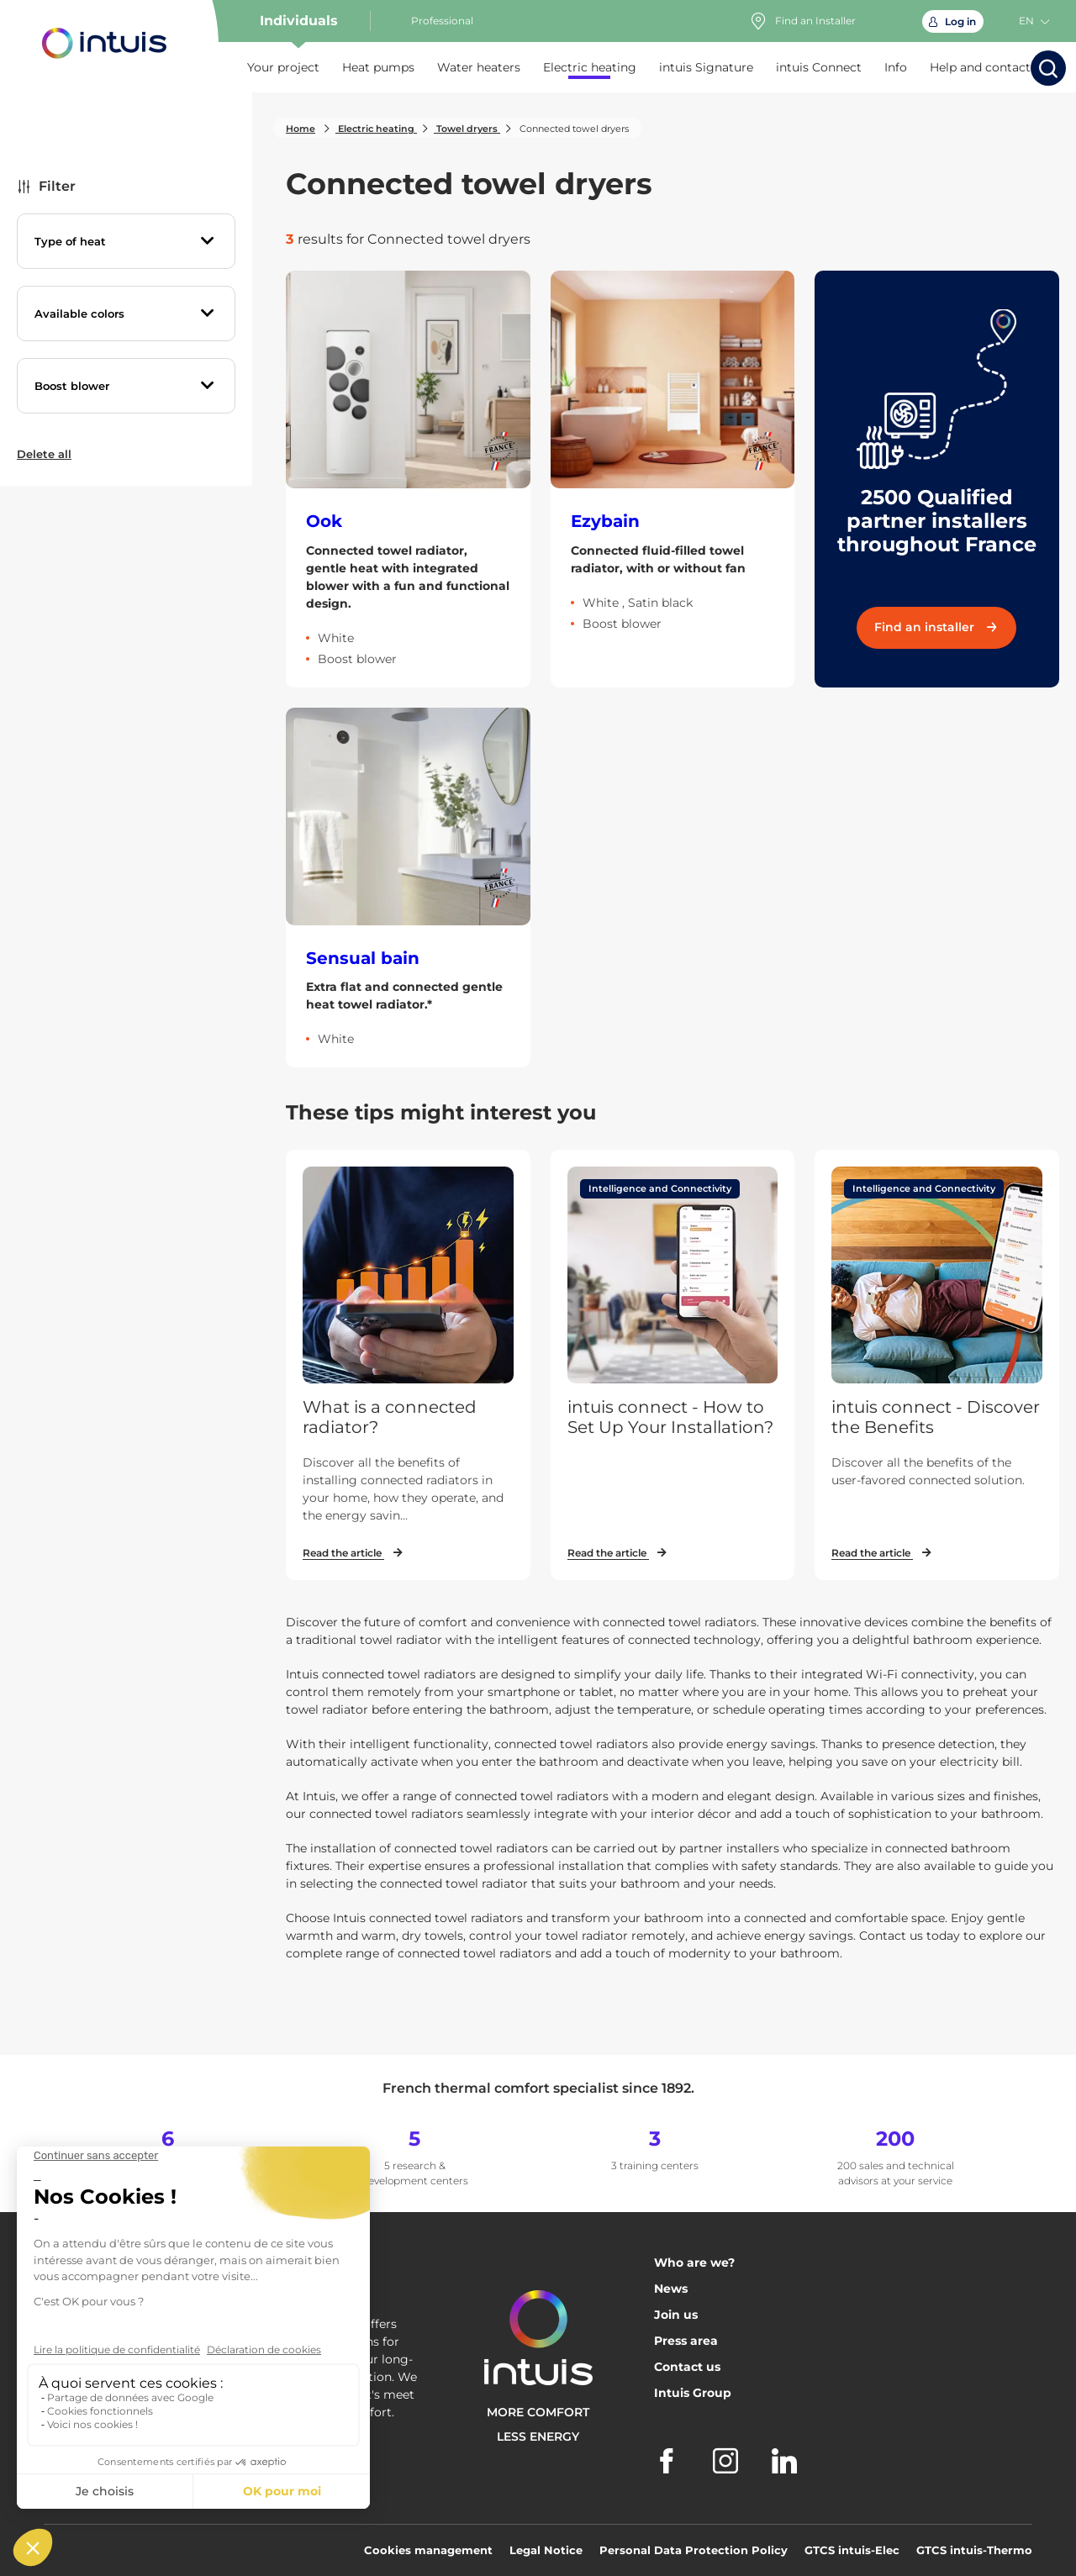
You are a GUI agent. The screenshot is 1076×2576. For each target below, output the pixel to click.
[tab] (126, 241)
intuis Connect (819, 67)
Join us (676, 2314)
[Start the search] (1048, 68)
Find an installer (937, 627)
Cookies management (428, 2550)
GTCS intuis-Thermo (974, 2550)
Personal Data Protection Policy (693, 2550)
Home (300, 128)
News (671, 2288)
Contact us (687, 2366)
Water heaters (478, 67)
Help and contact (980, 67)
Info (895, 67)
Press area (686, 2340)
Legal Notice (546, 2550)
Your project (283, 67)
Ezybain (605, 521)
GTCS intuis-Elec (851, 2550)
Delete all (44, 454)
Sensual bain (362, 958)
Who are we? (694, 2262)
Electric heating (589, 67)
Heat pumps (378, 67)
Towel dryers (467, 128)
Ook (324, 521)
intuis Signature (706, 67)
